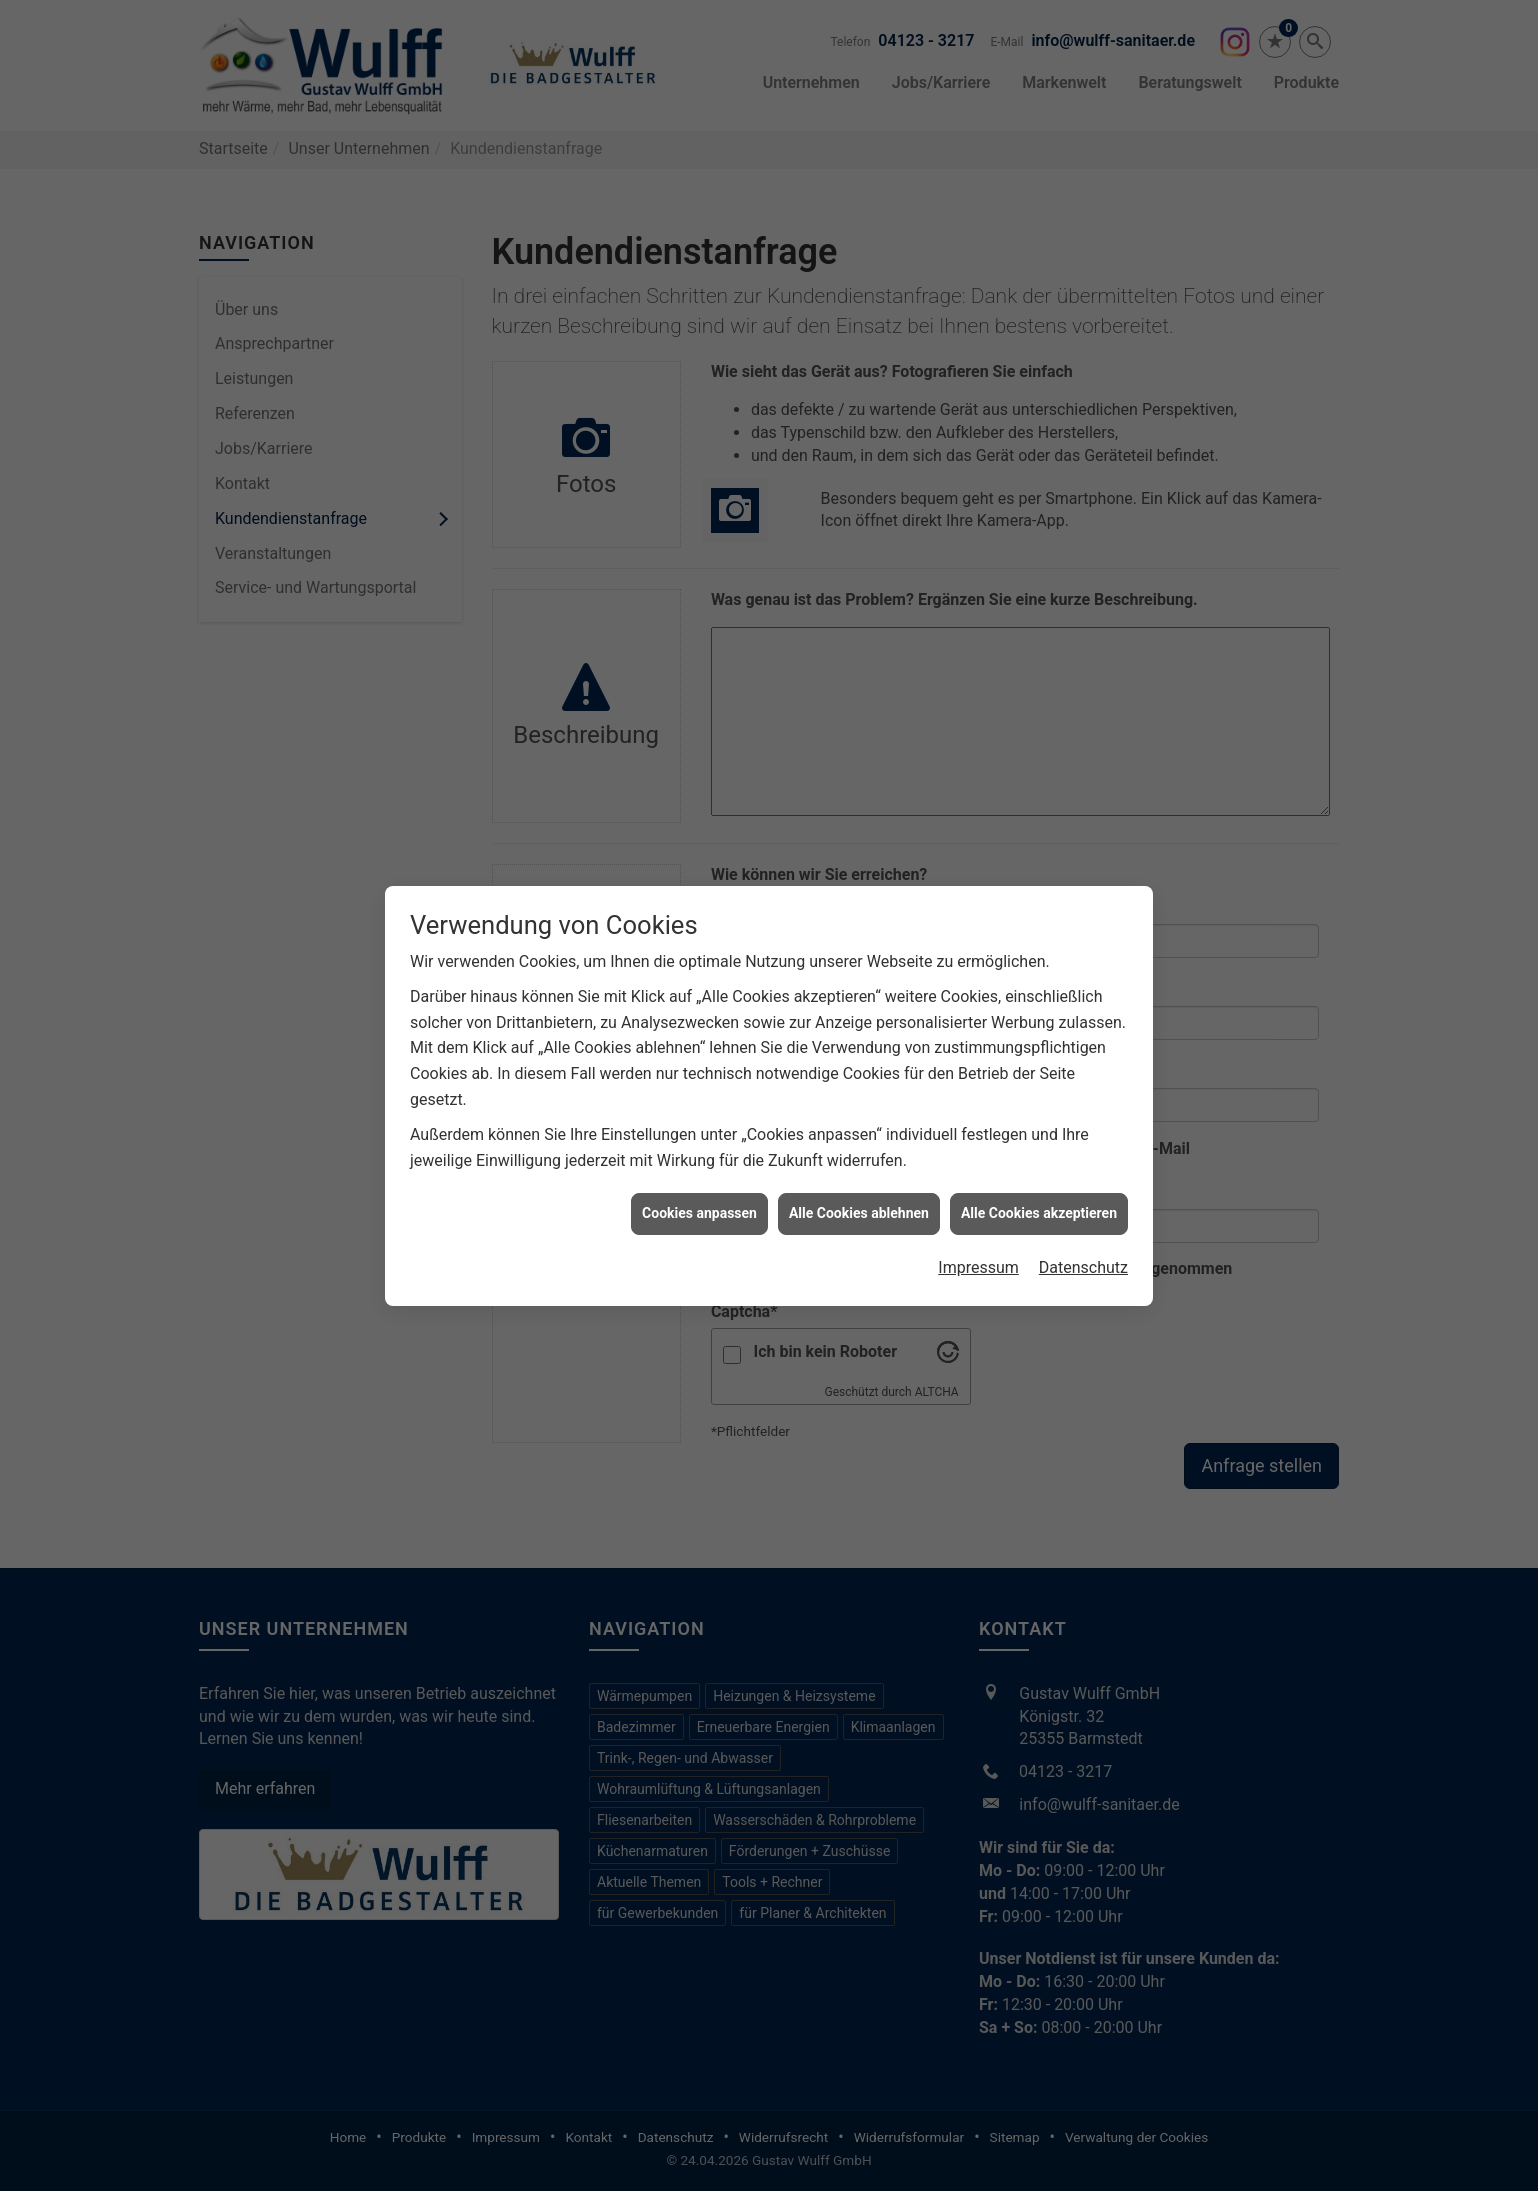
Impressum (978, 902)
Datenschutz (1083, 902)
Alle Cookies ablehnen (859, 848)
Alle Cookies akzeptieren (1039, 848)
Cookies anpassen (699, 848)
